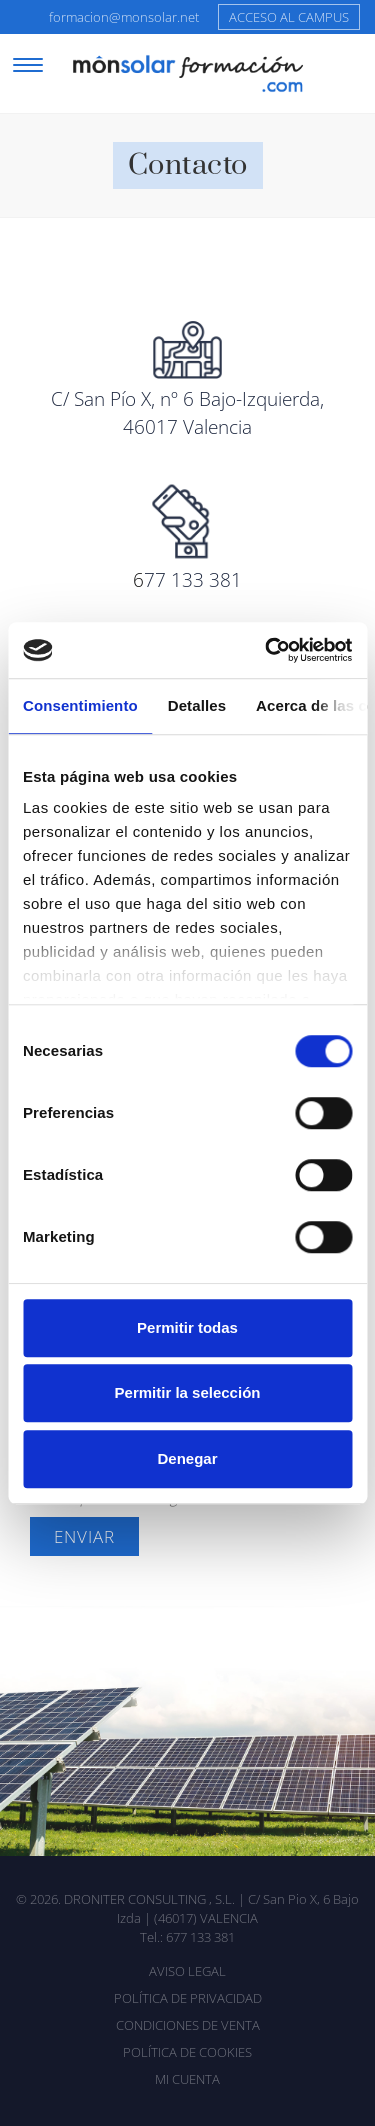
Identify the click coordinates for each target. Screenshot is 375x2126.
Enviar (84, 1536)
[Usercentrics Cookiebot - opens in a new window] (267, 650)
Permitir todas (187, 1327)
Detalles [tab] (197, 705)
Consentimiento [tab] (80, 705)
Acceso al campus (289, 17)
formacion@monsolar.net (124, 17)
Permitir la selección (188, 1392)
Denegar (187, 1458)
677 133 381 (200, 1937)
